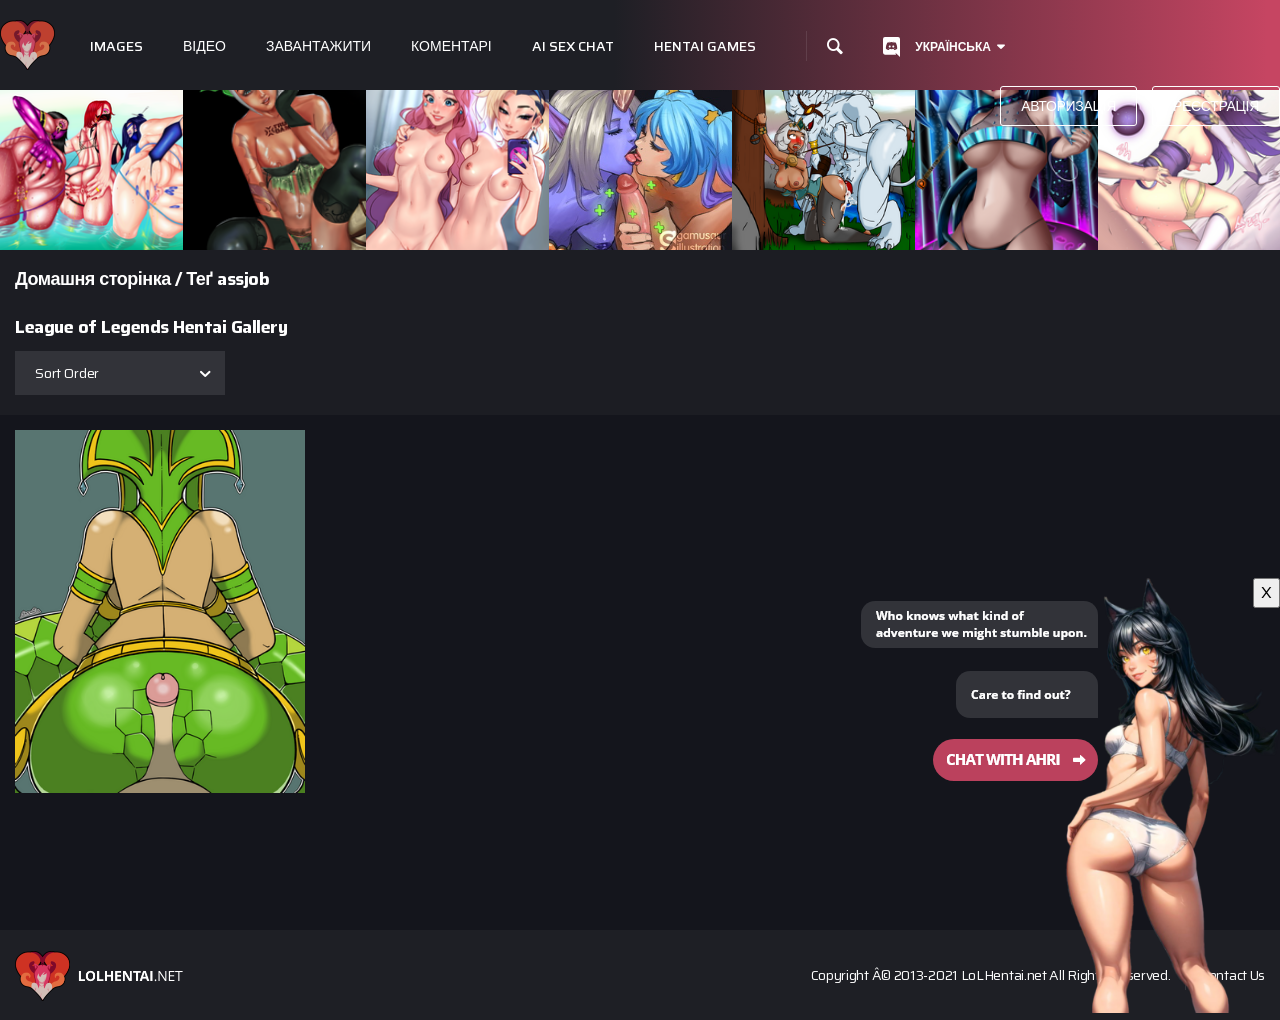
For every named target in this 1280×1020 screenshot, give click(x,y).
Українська (953, 46)
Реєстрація (1216, 106)
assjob (243, 279)
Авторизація (1068, 106)
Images (116, 46)
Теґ (199, 279)
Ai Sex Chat (573, 46)
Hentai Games (705, 46)
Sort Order (67, 373)
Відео (204, 46)
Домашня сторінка (93, 279)
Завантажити (318, 46)
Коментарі (451, 46)
